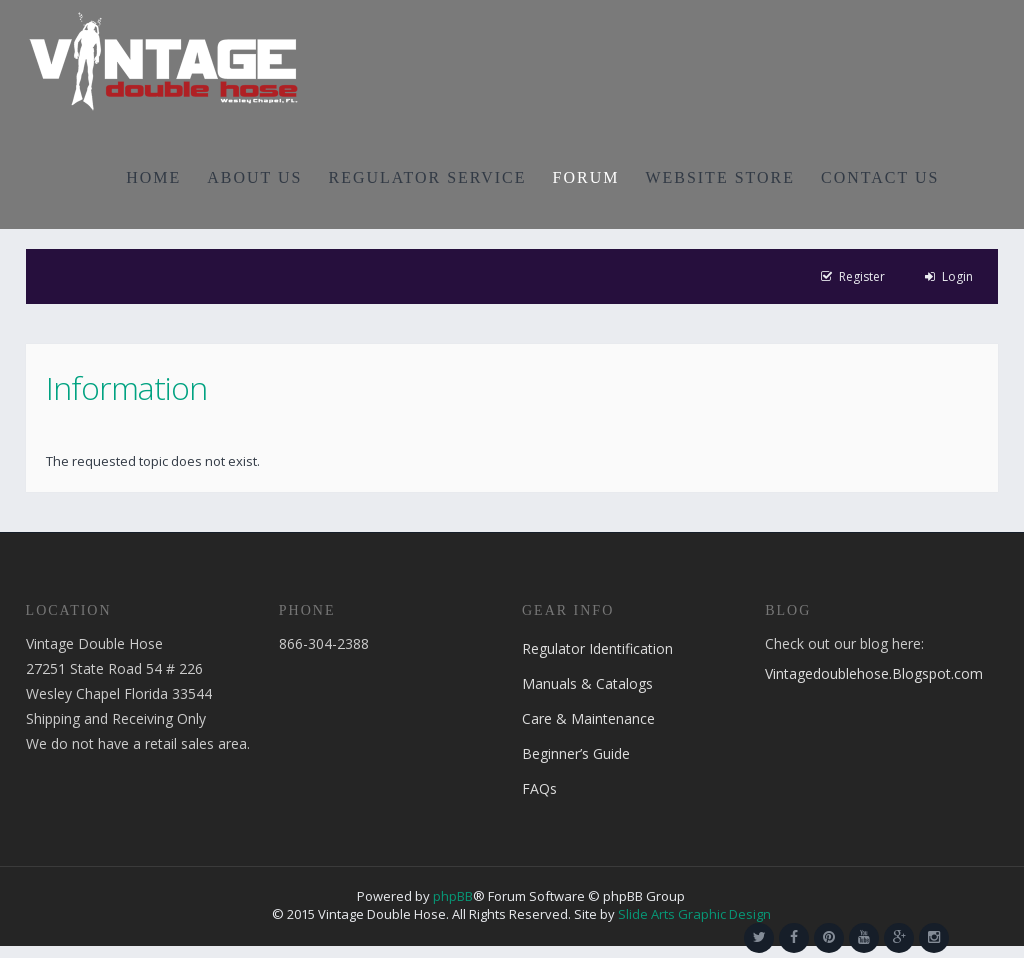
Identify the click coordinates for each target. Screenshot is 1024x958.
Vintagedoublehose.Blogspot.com (874, 673)
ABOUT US (254, 177)
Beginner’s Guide (576, 753)
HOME (153, 177)
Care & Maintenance (588, 718)
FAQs (539, 788)
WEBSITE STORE (720, 177)
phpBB (453, 896)
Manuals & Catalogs (587, 683)
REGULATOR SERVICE (427, 177)
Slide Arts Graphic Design (694, 914)
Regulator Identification (597, 648)
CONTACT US (880, 177)
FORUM (586, 177)
